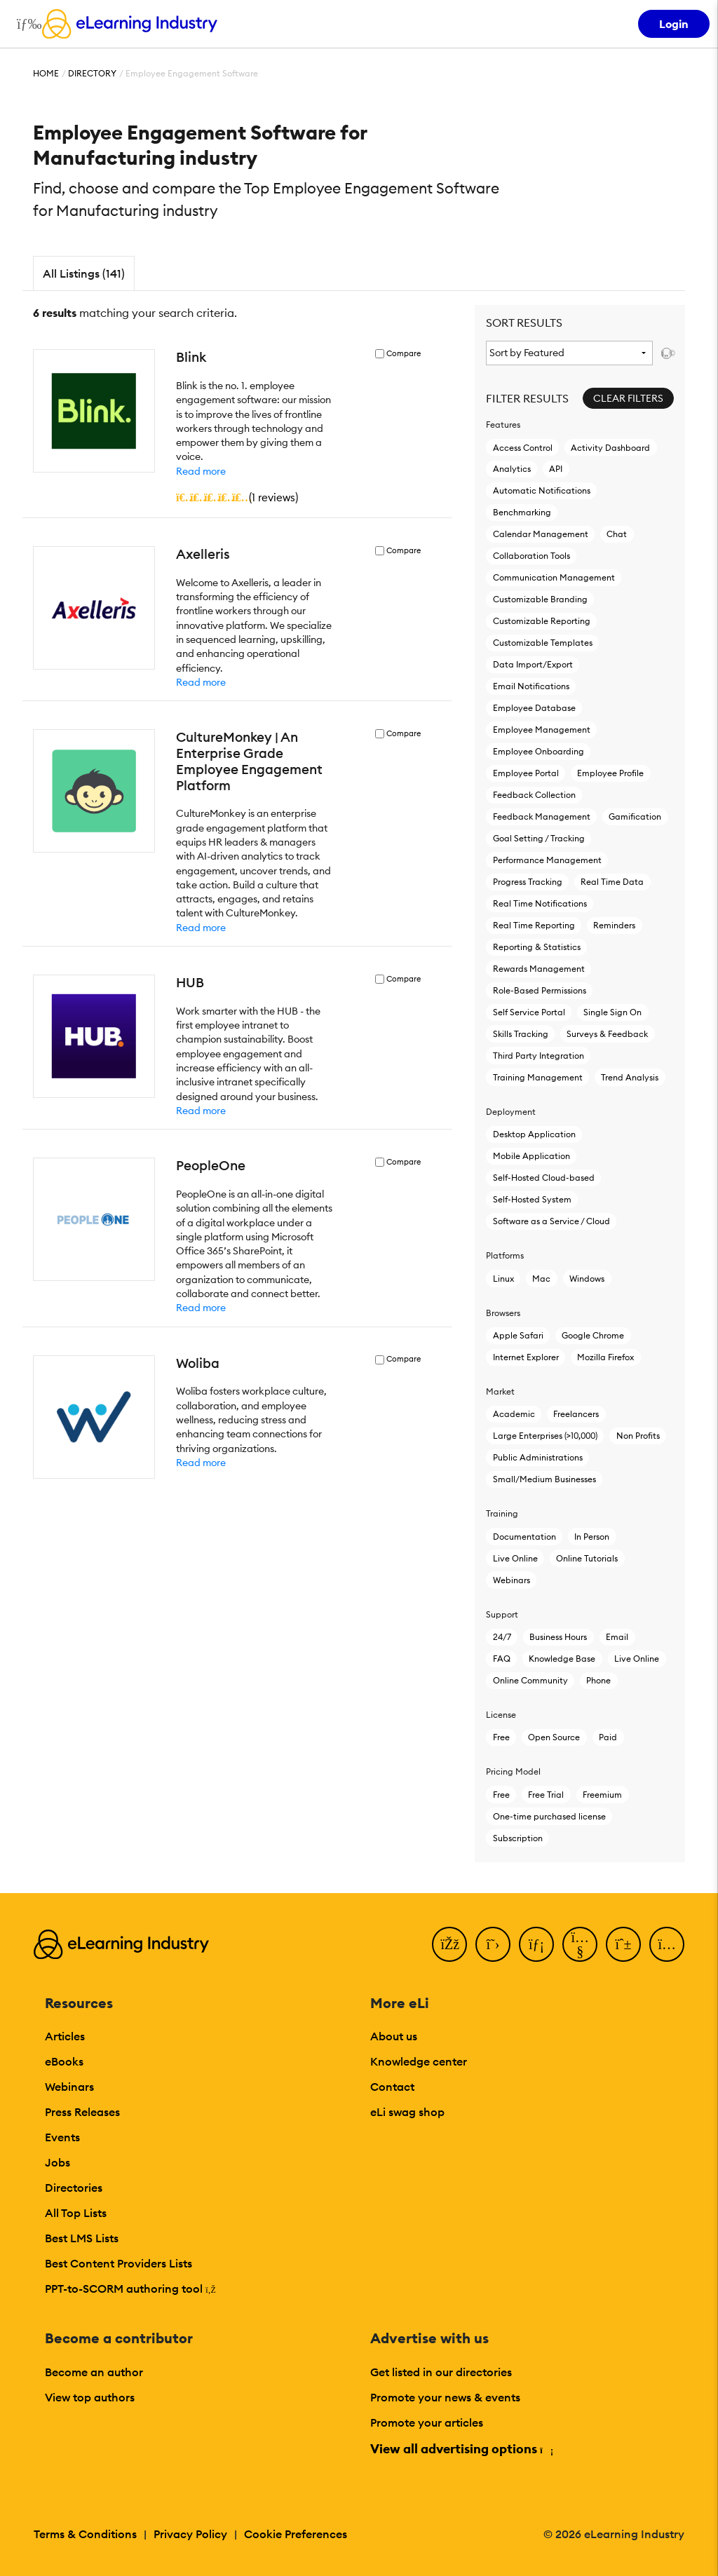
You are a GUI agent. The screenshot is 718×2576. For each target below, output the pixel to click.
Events (62, 2137)
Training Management (538, 1077)
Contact (392, 2087)
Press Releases (82, 2112)
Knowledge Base (562, 1658)
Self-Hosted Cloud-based (544, 1177)
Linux (503, 1278)
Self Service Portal (529, 1012)
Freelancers (576, 1414)
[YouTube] (579, 1944)
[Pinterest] (623, 1944)
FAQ (501, 1658)
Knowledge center (418, 2061)
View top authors (90, 2397)
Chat (617, 534)
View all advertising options (461, 2449)
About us (393, 2036)
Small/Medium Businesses (544, 1479)
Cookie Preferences (295, 2534)
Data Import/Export (533, 664)
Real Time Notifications (540, 903)
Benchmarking (522, 512)
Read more (201, 471)
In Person (591, 1536)
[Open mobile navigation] (25, 24)
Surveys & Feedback (607, 1034)
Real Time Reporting (534, 925)
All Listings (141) (84, 273)
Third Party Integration (538, 1055)
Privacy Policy (190, 2534)
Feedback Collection (534, 794)
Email (617, 1637)
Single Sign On (612, 1012)
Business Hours (558, 1637)
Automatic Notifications (541, 490)
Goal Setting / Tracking (539, 838)
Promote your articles (426, 2422)
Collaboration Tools (531, 555)
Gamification (635, 816)
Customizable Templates (542, 642)
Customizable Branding (540, 599)
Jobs (57, 2162)
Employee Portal (526, 773)
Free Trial (546, 1794)
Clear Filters (628, 398)
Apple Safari (518, 1335)
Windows (586, 1278)
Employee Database (534, 708)
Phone (598, 1680)
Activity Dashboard (610, 447)
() (237, 497)
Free (501, 1737)
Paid (608, 1737)
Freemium (602, 1794)
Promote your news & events (445, 2397)
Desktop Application (534, 1134)
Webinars (511, 1580)
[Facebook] (449, 1944)
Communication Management (554, 577)
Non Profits (638, 1435)
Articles (65, 2036)
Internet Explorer (526, 1357)
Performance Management (547, 860)
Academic (514, 1414)
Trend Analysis (629, 1077)
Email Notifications (531, 686)
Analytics (512, 468)
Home (46, 73)
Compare (403, 354)
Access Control (523, 447)
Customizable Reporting (541, 621)
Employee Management (541, 729)
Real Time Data (612, 881)
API (555, 468)
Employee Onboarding (538, 751)
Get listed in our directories (441, 2372)
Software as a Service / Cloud (551, 1221)
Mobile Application (531, 1156)
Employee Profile (610, 773)
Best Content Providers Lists (118, 2263)
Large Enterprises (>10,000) (545, 1435)
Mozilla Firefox (605, 1357)
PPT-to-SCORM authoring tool (130, 2289)
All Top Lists (76, 2213)
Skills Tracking (520, 1034)
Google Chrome (593, 1335)
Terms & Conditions (85, 2534)
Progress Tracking (527, 881)
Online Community (530, 1680)
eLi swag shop (407, 2112)
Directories (73, 2188)
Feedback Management (541, 816)
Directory (92, 73)
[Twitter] (492, 1944)
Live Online (515, 1558)
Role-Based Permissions (539, 990)
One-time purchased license (549, 1816)
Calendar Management (540, 534)
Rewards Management (539, 968)
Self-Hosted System (532, 1199)
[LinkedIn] (536, 1944)
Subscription (518, 1838)
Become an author (94, 2372)
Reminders (614, 925)
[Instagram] (666, 1944)
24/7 (502, 1637)
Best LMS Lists (81, 2238)
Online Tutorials (587, 1558)
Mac (541, 1278)
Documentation (524, 1536)
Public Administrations (538, 1457)
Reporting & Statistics (537, 947)
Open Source (554, 1737)
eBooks (64, 2061)
